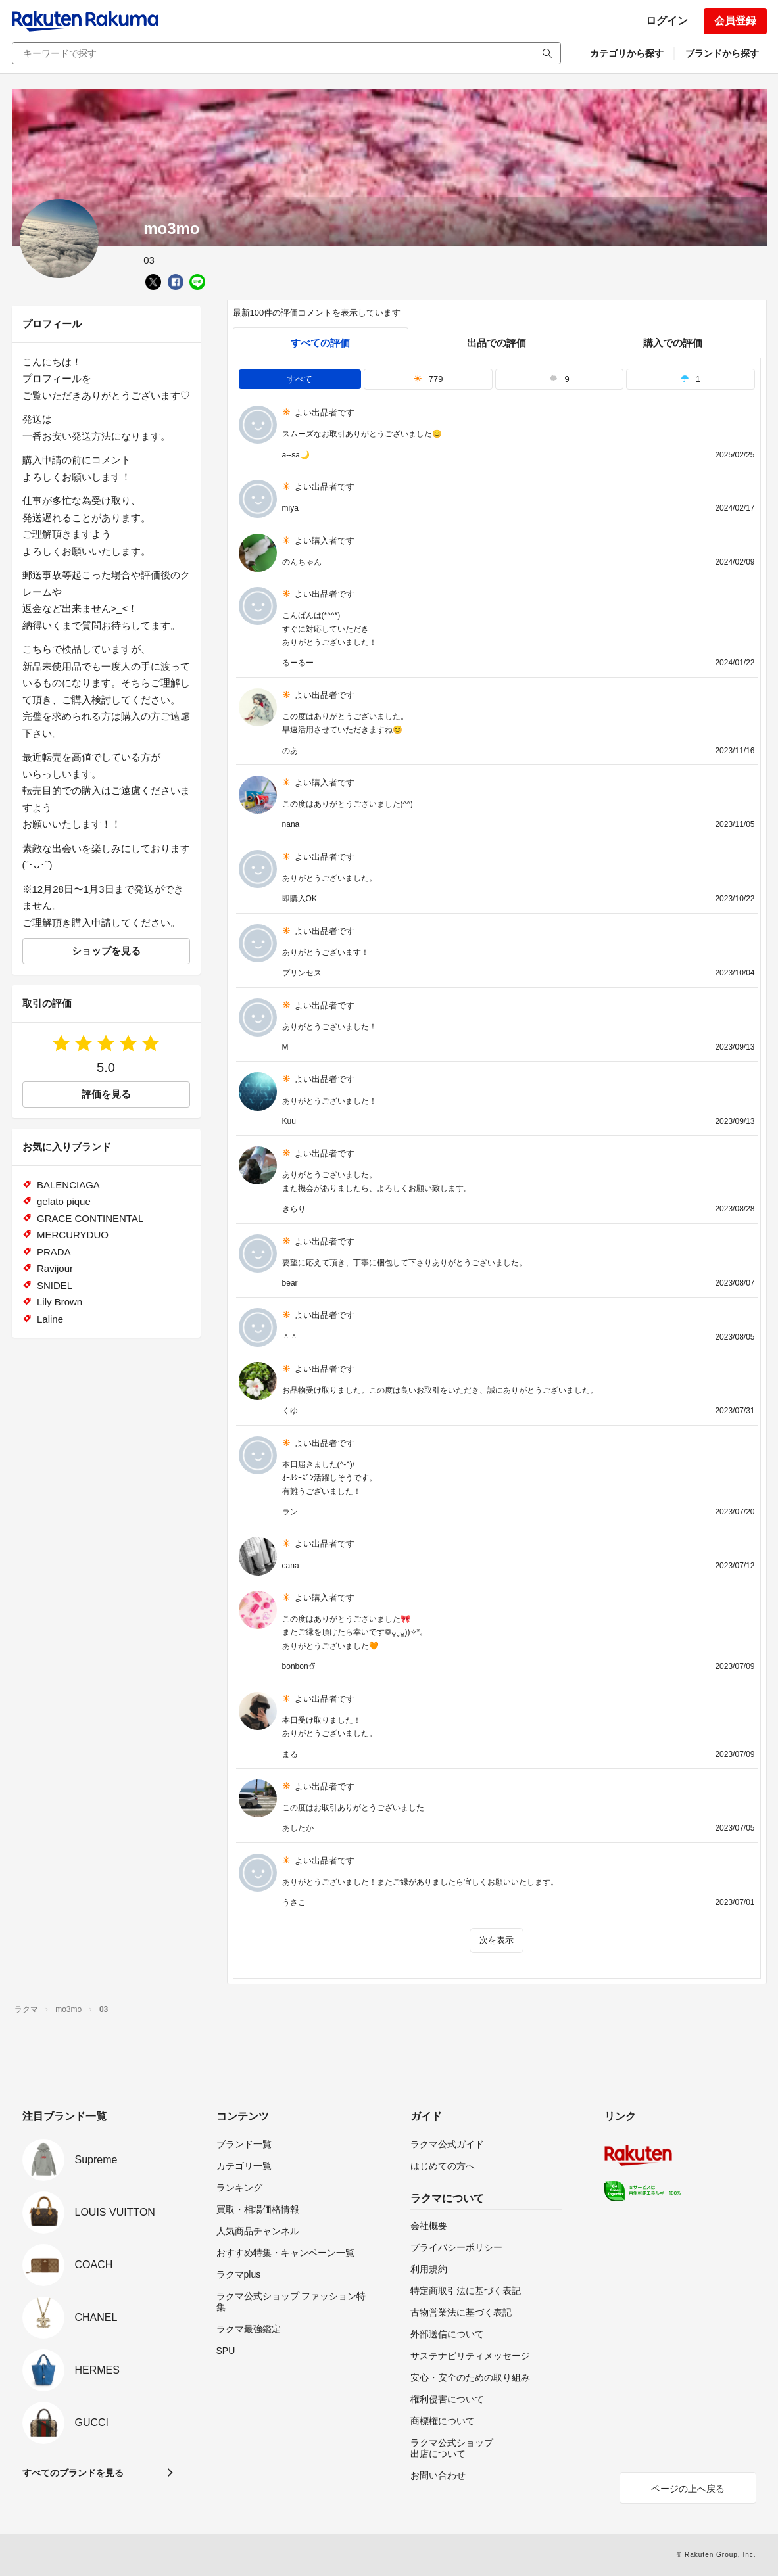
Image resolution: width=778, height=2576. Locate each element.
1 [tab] (690, 379)
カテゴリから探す (627, 53)
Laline (50, 1318)
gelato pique (64, 1201)
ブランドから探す (722, 53)
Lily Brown (59, 1301)
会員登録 (735, 20)
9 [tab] (559, 379)
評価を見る (106, 1094)
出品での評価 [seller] (496, 342)
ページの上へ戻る (688, 2488)
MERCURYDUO (73, 1234)
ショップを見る (106, 950)
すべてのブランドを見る (73, 2473)
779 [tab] (428, 379)
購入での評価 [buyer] (672, 342)
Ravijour (55, 1268)
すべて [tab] (299, 379)
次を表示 (496, 1940)
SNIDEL (54, 1285)
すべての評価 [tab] (320, 342)
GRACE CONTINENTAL (90, 1218)
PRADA (54, 1251)
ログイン (667, 20)
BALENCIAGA (68, 1184)
